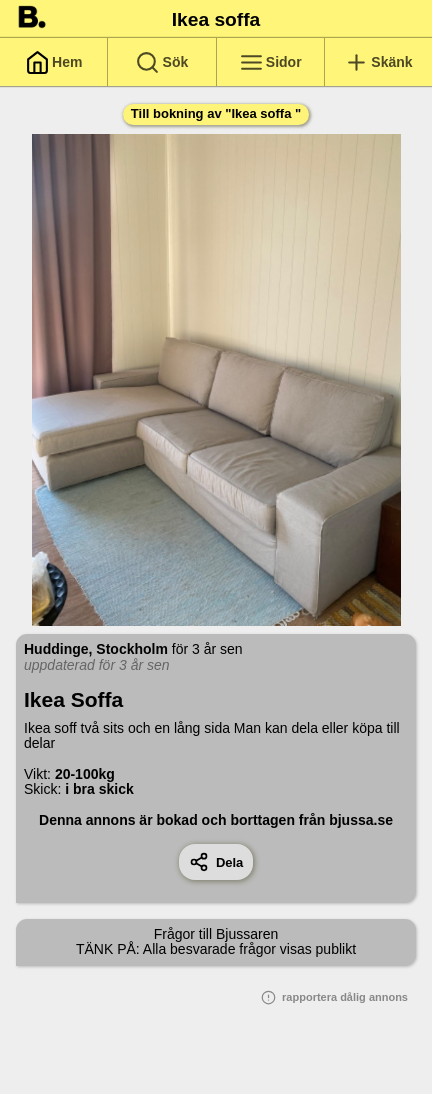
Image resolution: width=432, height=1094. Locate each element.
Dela (216, 862)
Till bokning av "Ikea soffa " (216, 113)
